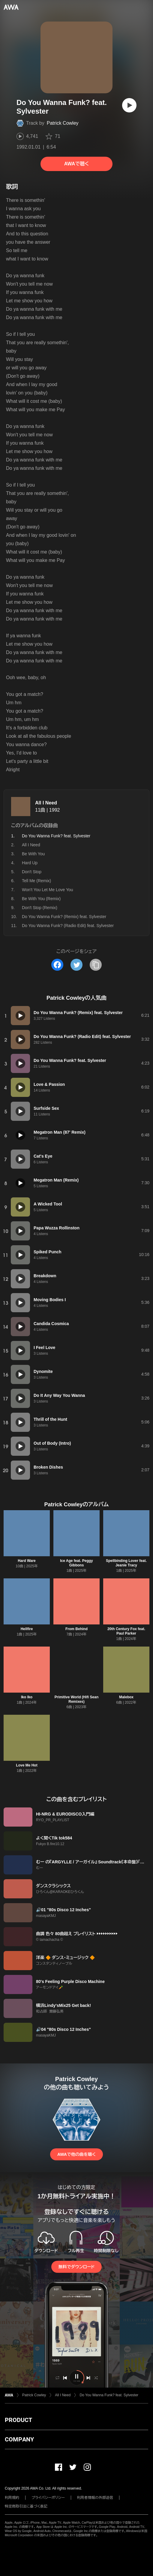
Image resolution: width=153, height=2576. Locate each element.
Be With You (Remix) (41, 898)
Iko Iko (26, 1697)
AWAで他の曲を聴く (76, 2154)
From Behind (76, 1629)
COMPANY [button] (19, 2439)
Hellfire (27, 1629)
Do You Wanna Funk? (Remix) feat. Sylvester (64, 916)
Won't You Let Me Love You (47, 889)
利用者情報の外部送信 (95, 2498)
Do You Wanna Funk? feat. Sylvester (109, 2395)
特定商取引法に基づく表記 (26, 2506)
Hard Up (30, 862)
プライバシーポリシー (48, 2498)
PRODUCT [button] (18, 2419)
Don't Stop (31, 871)
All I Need (46, 802)
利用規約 (12, 2498)
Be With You (33, 853)
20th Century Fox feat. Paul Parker (126, 1631)
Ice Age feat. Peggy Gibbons (76, 1563)
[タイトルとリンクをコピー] (96, 965)
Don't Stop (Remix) (39, 907)
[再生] (129, 105)
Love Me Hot (26, 1765)
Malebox (126, 1697)
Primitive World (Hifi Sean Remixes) (76, 1699)
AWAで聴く (76, 163)
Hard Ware (27, 1561)
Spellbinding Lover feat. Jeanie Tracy (126, 1563)
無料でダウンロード (76, 2266)
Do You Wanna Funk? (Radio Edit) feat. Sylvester (68, 925)
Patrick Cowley (63, 123)
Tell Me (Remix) (36, 880)
